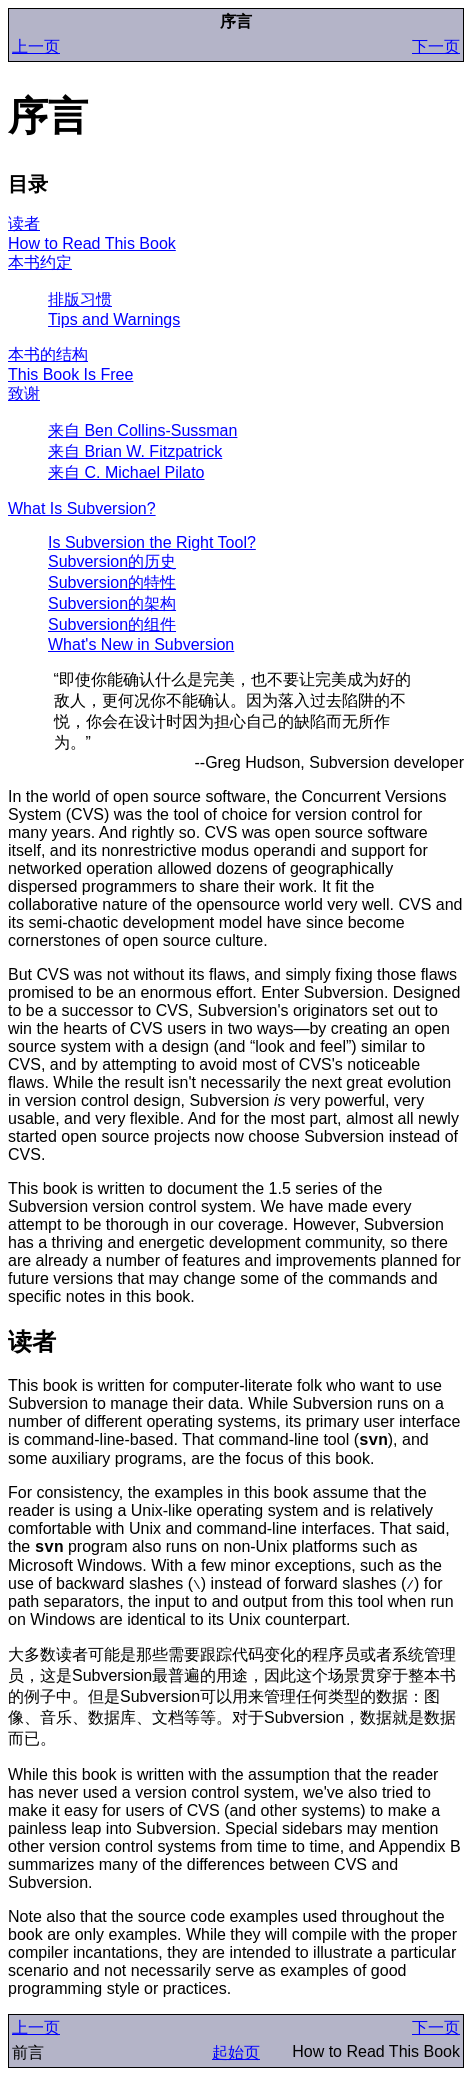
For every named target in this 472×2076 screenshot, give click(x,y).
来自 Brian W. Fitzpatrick (135, 451)
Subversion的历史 (112, 561)
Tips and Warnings (114, 319)
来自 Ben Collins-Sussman (142, 430)
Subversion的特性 (112, 582)
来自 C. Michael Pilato (126, 472)
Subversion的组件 (112, 624)
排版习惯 (80, 299)
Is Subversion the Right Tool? (152, 542)
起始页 (236, 2052)
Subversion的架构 (112, 603)
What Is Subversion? (82, 508)
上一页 (36, 46)
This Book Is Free (70, 374)
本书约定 (40, 262)
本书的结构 (48, 354)
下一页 (436, 46)
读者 (24, 223)
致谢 (24, 393)
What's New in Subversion (141, 644)
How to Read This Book (92, 243)
